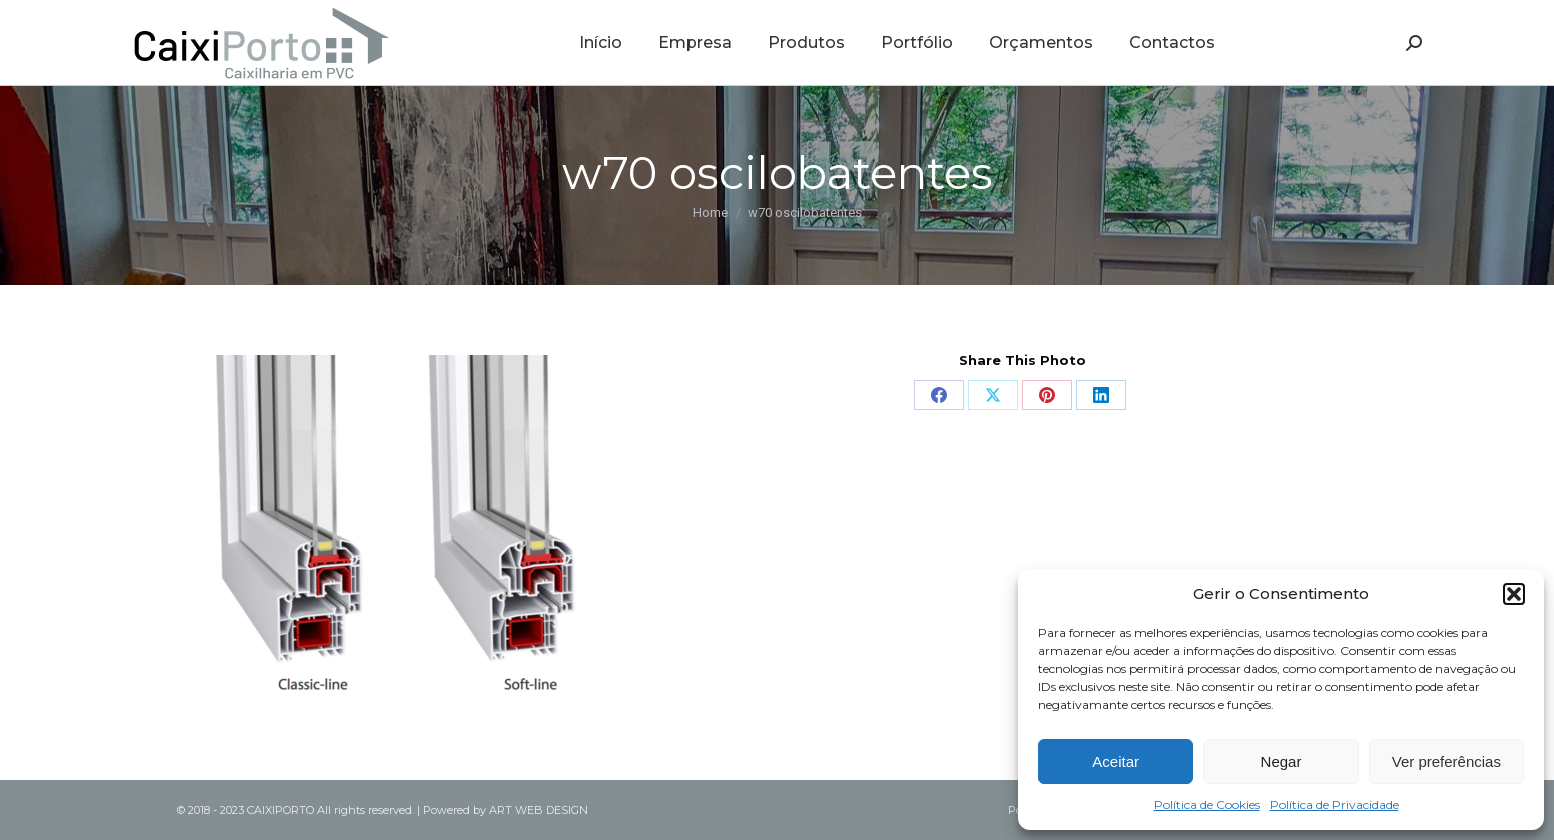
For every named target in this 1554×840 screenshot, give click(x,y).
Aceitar (1115, 761)
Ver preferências (1446, 761)
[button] (1514, 594)
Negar (1281, 761)
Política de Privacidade (1334, 804)
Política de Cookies (1207, 804)
